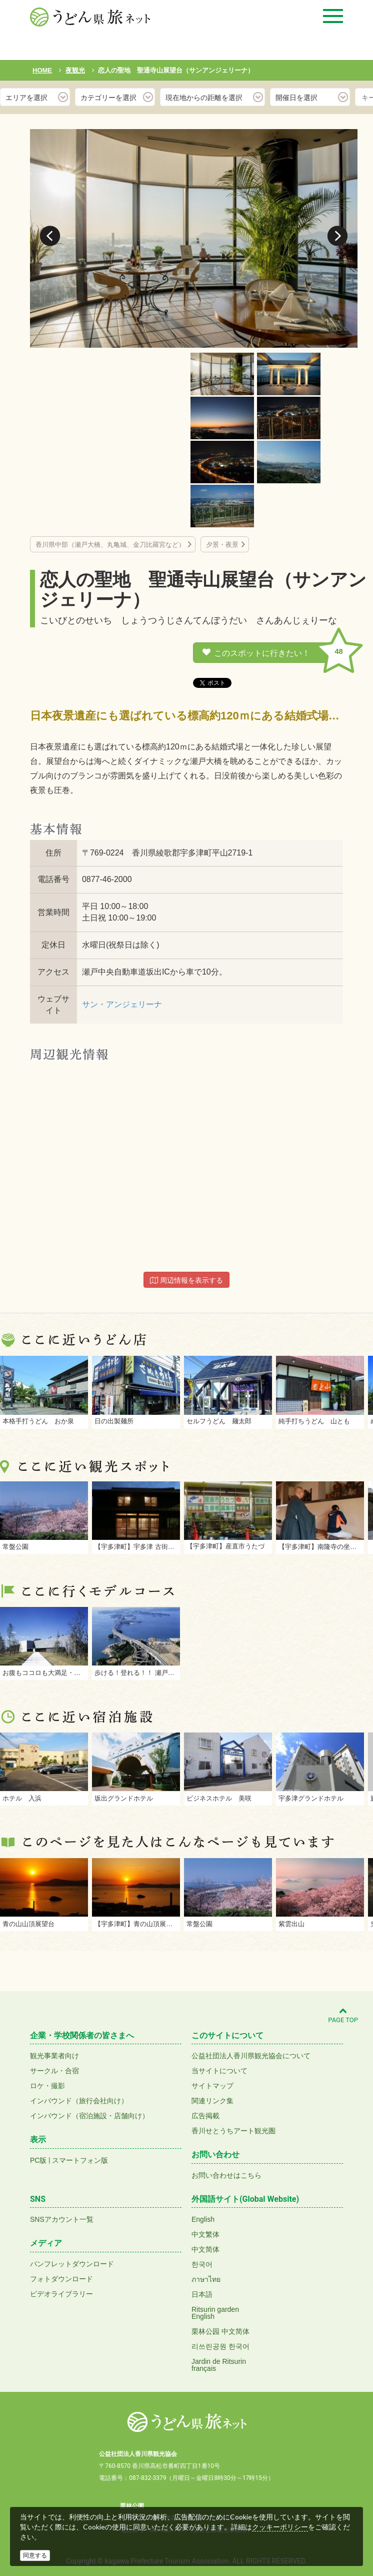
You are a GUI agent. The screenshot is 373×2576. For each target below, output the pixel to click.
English (203, 2219)
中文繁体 (206, 2234)
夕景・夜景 (222, 544)
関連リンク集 (213, 2101)
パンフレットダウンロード (72, 2264)
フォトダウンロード (61, 2279)
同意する (35, 2555)
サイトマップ (213, 2086)
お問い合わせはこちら (227, 2175)
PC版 (38, 2160)
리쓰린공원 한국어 (221, 2346)
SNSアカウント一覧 (62, 2219)
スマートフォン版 (80, 2160)
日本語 (202, 2294)
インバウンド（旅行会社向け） (79, 2101)
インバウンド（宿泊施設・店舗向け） (89, 2116)
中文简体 (206, 2249)
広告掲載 (206, 2116)
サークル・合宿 (54, 2071)
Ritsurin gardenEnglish (215, 2312)
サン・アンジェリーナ (122, 1004)
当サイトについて (220, 2071)
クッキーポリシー (280, 2527)
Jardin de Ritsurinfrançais (219, 2364)
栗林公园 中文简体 (221, 2331)
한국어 (202, 2264)
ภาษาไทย (206, 2279)
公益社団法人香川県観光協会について (251, 2056)
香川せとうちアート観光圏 (234, 2131)
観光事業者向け (54, 2056)
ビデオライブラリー (61, 2294)
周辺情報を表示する (186, 1280)
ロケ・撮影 (47, 2086)
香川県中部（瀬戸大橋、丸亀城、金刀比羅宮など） (110, 544)
